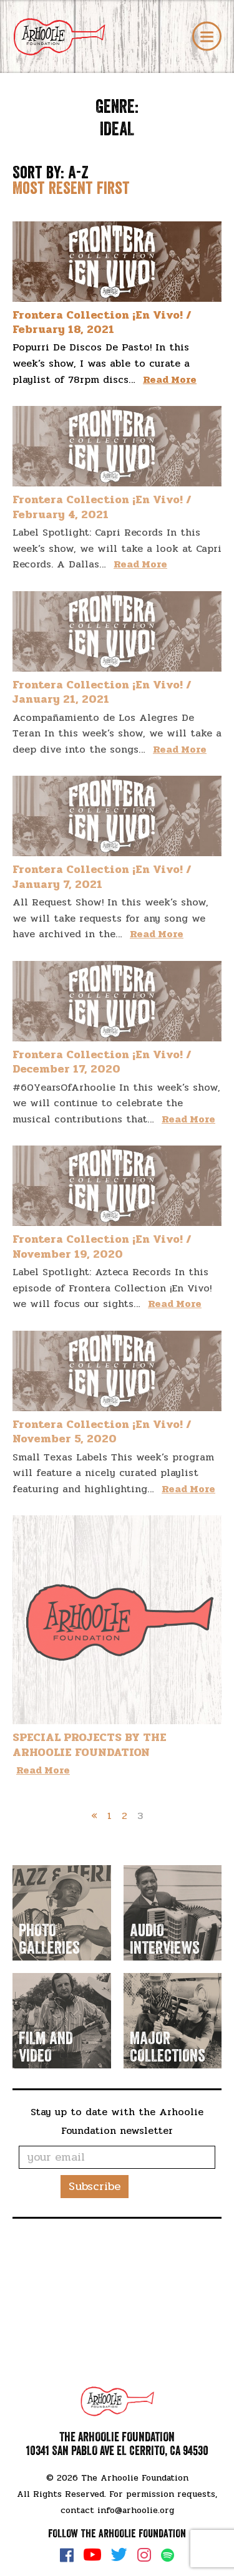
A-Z (78, 173)
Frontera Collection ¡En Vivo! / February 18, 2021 (102, 322)
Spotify (167, 2555)
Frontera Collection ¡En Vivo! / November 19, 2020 (102, 1246)
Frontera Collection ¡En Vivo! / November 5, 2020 (102, 1431)
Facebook (67, 2555)
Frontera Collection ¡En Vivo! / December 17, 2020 (102, 1062)
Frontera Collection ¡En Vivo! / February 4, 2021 (102, 507)
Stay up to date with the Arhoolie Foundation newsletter (117, 2121)
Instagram (144, 2555)
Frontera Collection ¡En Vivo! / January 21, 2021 (102, 692)
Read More (170, 379)
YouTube (92, 2555)
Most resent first (71, 188)
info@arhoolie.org (135, 2510)
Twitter (119, 2555)
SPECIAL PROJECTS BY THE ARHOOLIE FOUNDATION (89, 1744)
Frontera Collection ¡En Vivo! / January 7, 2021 (102, 876)
